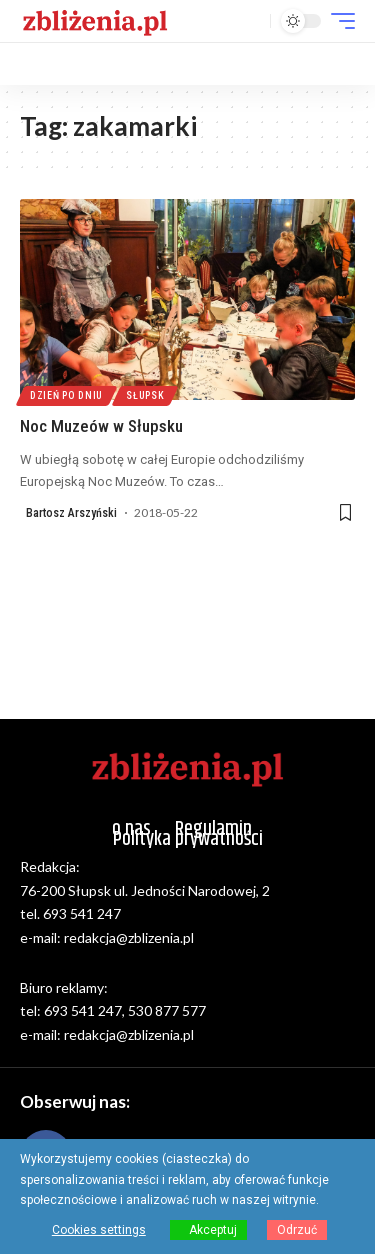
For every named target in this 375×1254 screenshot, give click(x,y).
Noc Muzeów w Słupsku (101, 426)
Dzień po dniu (66, 395)
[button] (250, 21)
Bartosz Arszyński (71, 513)
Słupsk (145, 395)
